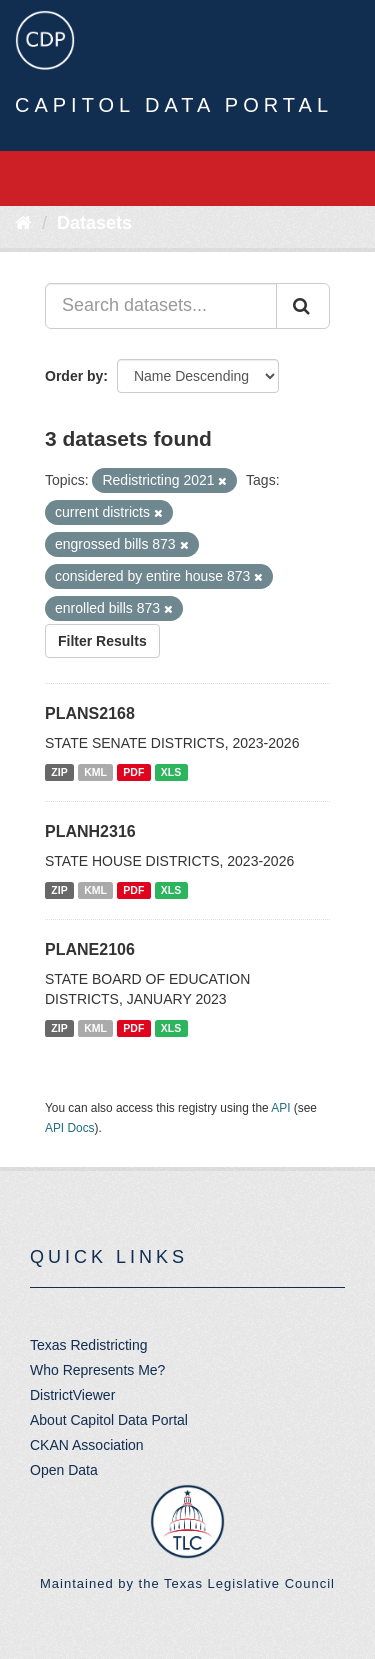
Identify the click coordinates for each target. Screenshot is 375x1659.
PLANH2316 (90, 831)
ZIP (59, 772)
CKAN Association (87, 1445)
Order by (74, 376)
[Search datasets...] (161, 306)
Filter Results (102, 641)
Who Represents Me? (97, 1370)
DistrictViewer (72, 1395)
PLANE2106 (90, 949)
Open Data (64, 1470)
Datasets (94, 223)
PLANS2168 (90, 713)
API (280, 1108)
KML (95, 772)
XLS (171, 772)
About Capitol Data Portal (109, 1420)
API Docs (70, 1128)
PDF (133, 772)
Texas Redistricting (89, 1345)
